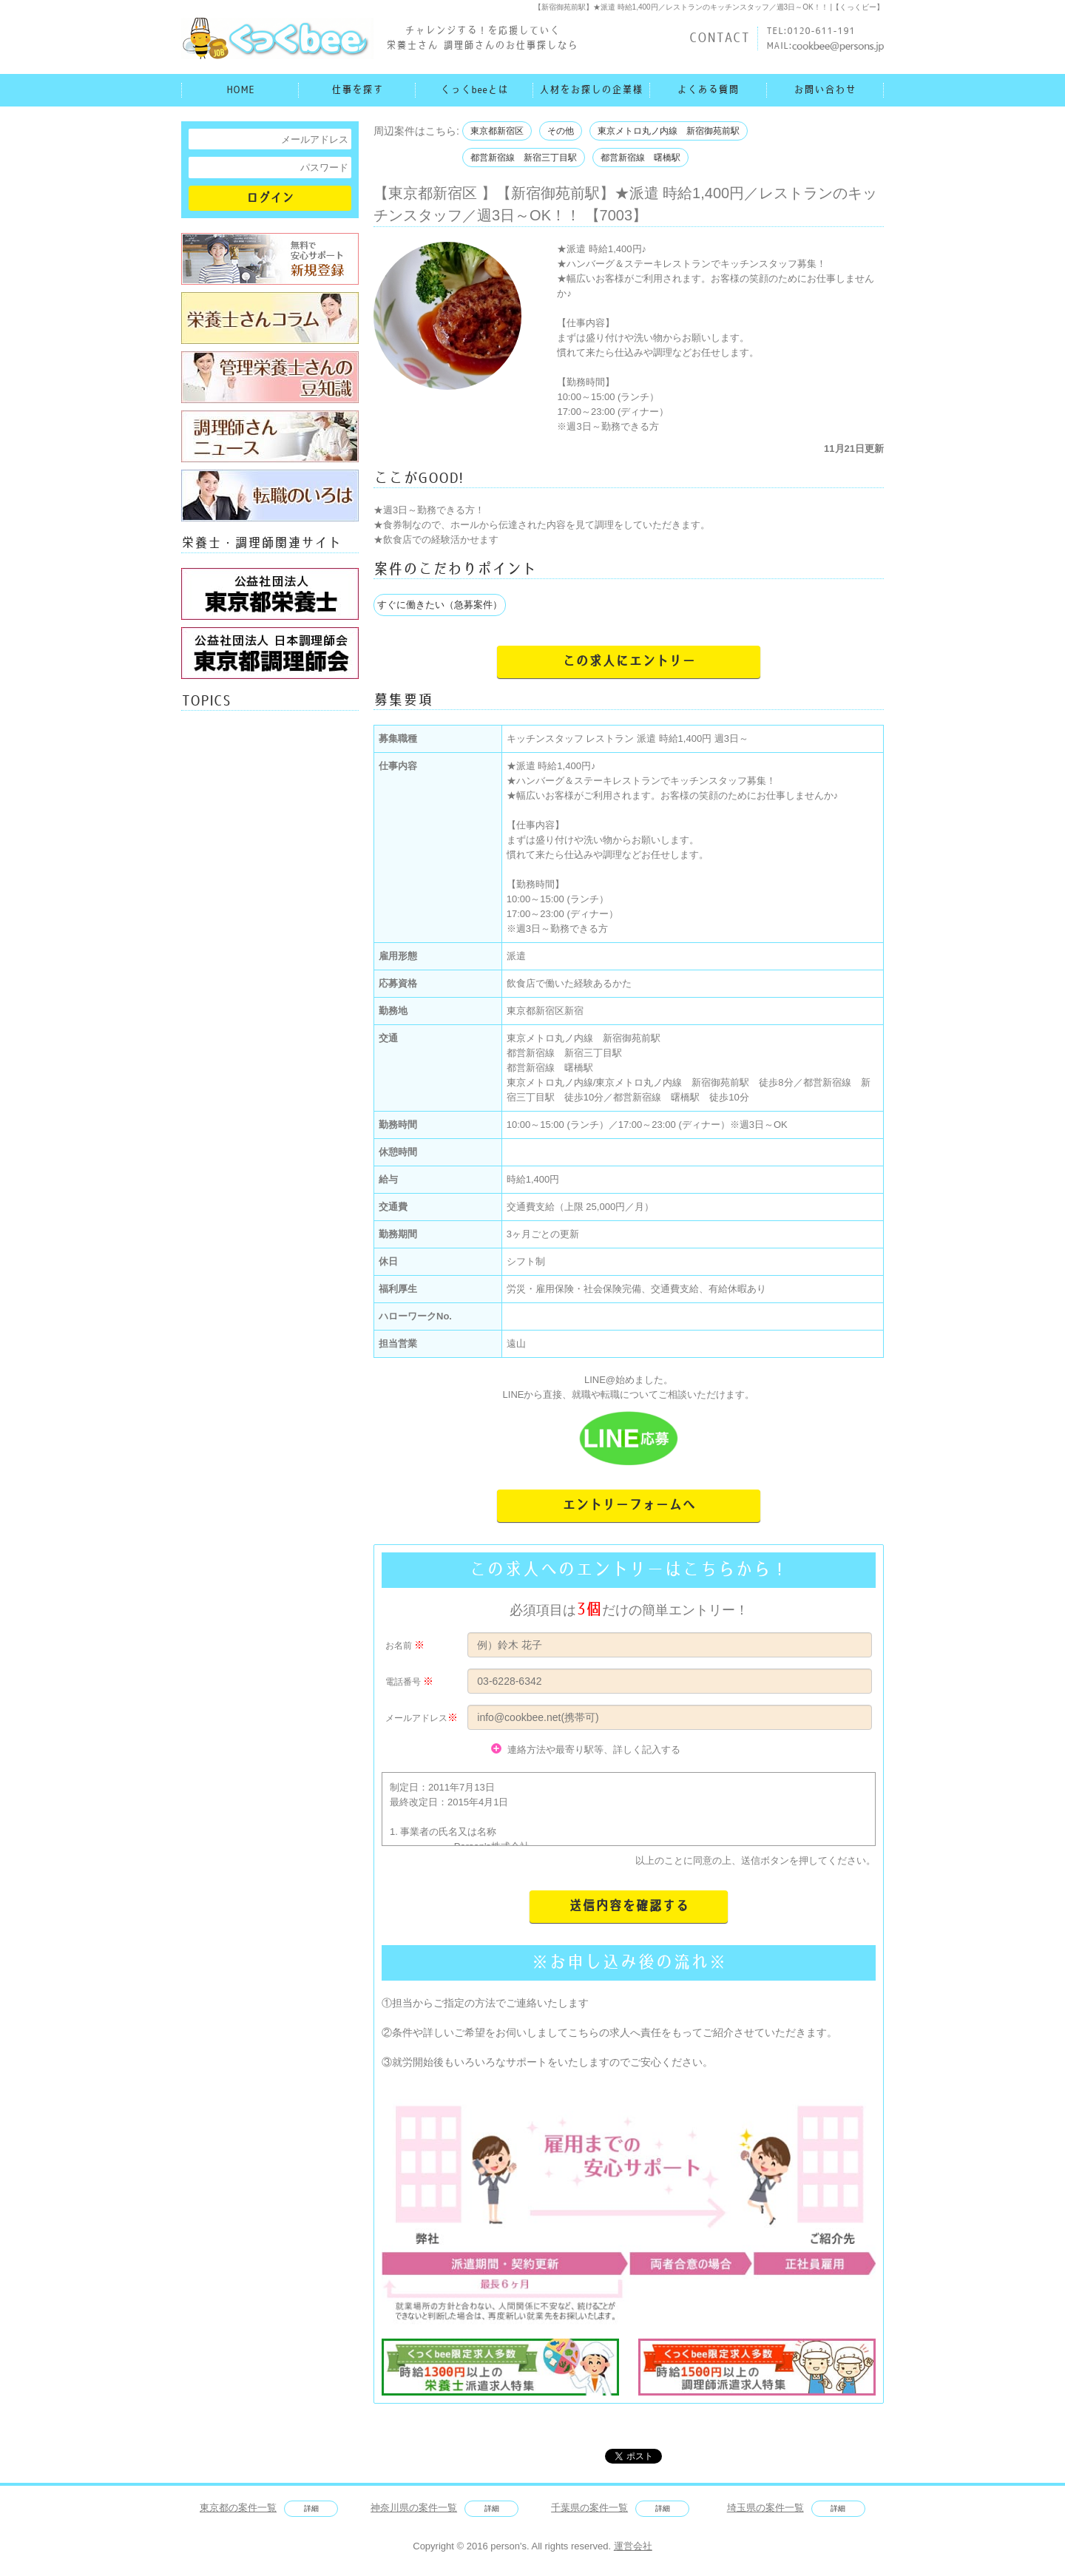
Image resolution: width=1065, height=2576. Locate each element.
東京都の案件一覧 (238, 2507)
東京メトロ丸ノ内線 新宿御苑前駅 (669, 131)
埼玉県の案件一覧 (765, 2507)
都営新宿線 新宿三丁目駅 (523, 157)
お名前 (398, 1645)
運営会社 (633, 2546)
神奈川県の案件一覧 (414, 2507)
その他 (560, 131)
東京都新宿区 (497, 131)
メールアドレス (416, 1718)
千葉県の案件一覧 (589, 2507)
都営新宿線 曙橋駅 (640, 157)
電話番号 (403, 1682)
